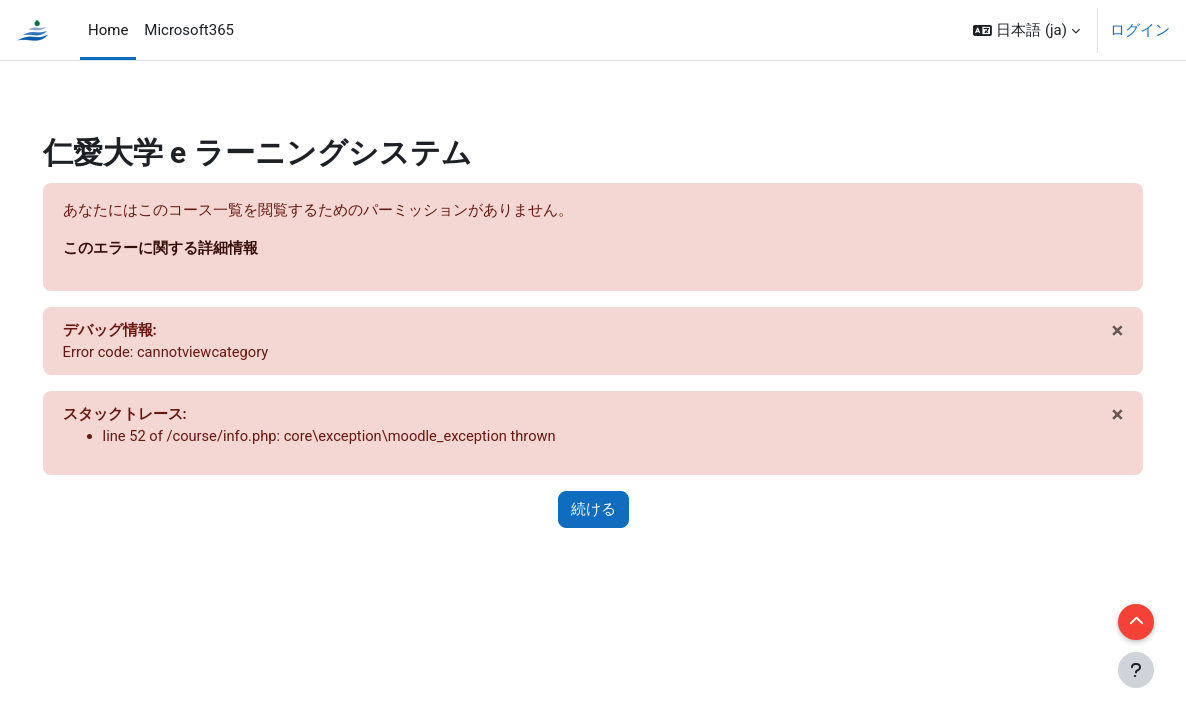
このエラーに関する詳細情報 (188, 249)
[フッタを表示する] (1136, 670)
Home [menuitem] (108, 30)
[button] (1026, 30)
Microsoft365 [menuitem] (189, 30)
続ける (593, 512)
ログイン (1140, 30)
